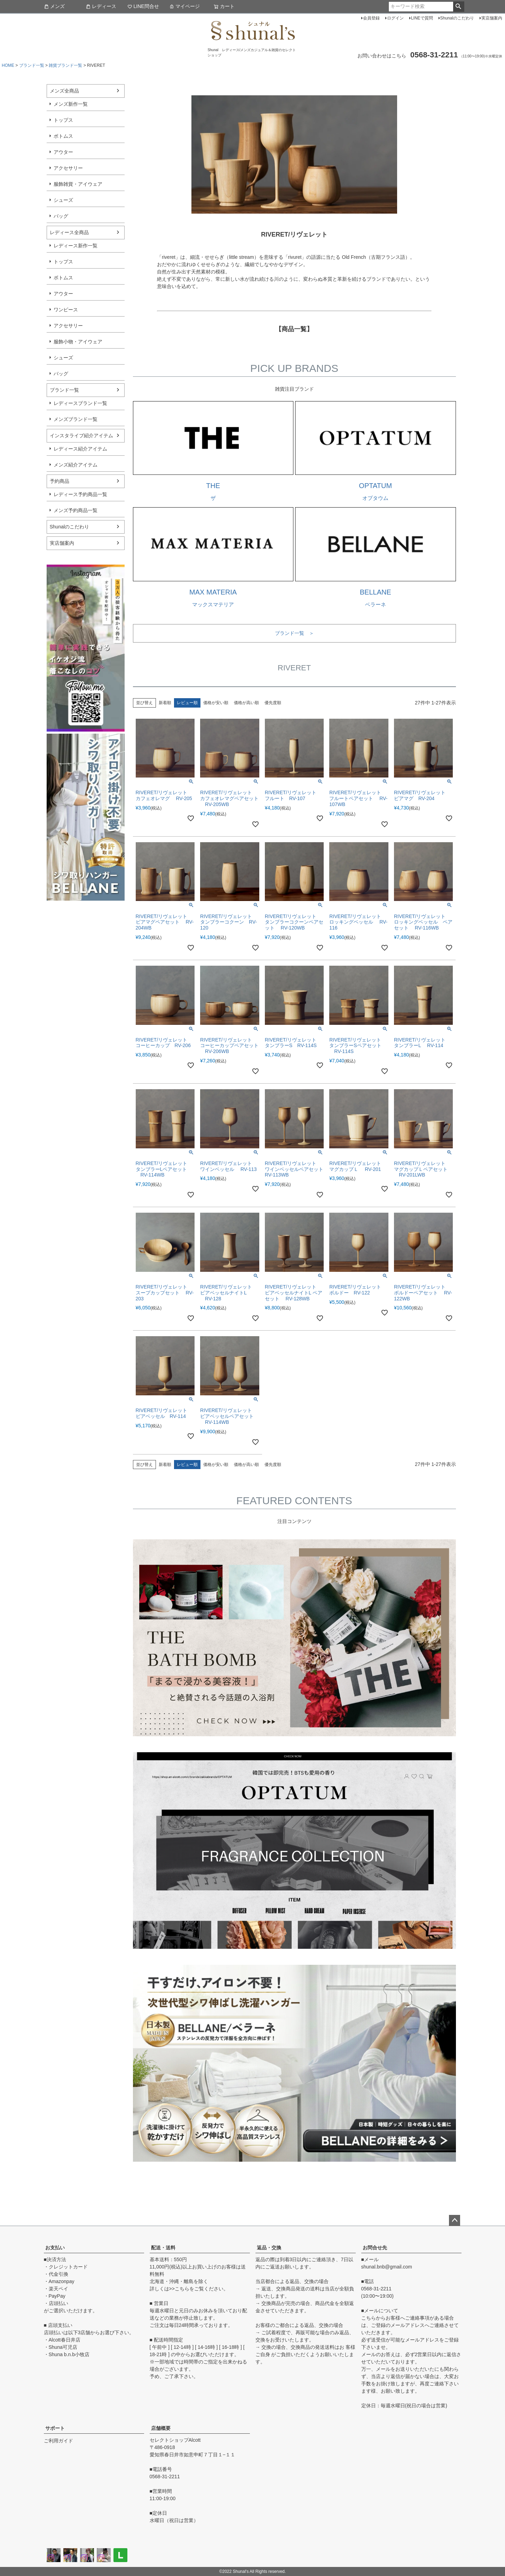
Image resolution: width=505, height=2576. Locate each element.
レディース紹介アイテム (80, 449)
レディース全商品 (69, 232)
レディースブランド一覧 (80, 403)
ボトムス (63, 136)
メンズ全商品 (64, 91)
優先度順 (273, 702)
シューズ (63, 200)
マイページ (184, 6)
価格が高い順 (246, 702)
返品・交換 (269, 2247)
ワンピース (66, 309)
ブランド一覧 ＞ (294, 633)
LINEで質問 (422, 18)
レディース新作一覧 (75, 245)
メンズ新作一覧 (71, 104)
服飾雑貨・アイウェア (78, 184)
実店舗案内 (491, 18)
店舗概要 (161, 2428)
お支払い (55, 2247)
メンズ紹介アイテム (75, 465)
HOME (8, 65)
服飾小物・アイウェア (78, 341)
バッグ (61, 216)
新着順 (165, 702)
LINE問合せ (143, 6)
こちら (182, 2288)
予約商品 (59, 481)
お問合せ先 (375, 2247)
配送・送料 (163, 2247)
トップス (63, 120)
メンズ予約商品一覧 (75, 510)
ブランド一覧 (31, 65)
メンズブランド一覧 (75, 419)
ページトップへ (454, 2220)
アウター (63, 152)
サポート (55, 2428)
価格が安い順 (215, 702)
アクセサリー (68, 168)
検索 (458, 6)
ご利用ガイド (58, 2440)
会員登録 (371, 18)
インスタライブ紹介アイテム (81, 435)
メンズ (54, 6)
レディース (101, 6)
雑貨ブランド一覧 (65, 65)
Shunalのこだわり (457, 18)
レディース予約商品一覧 (80, 494)
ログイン (395, 18)
